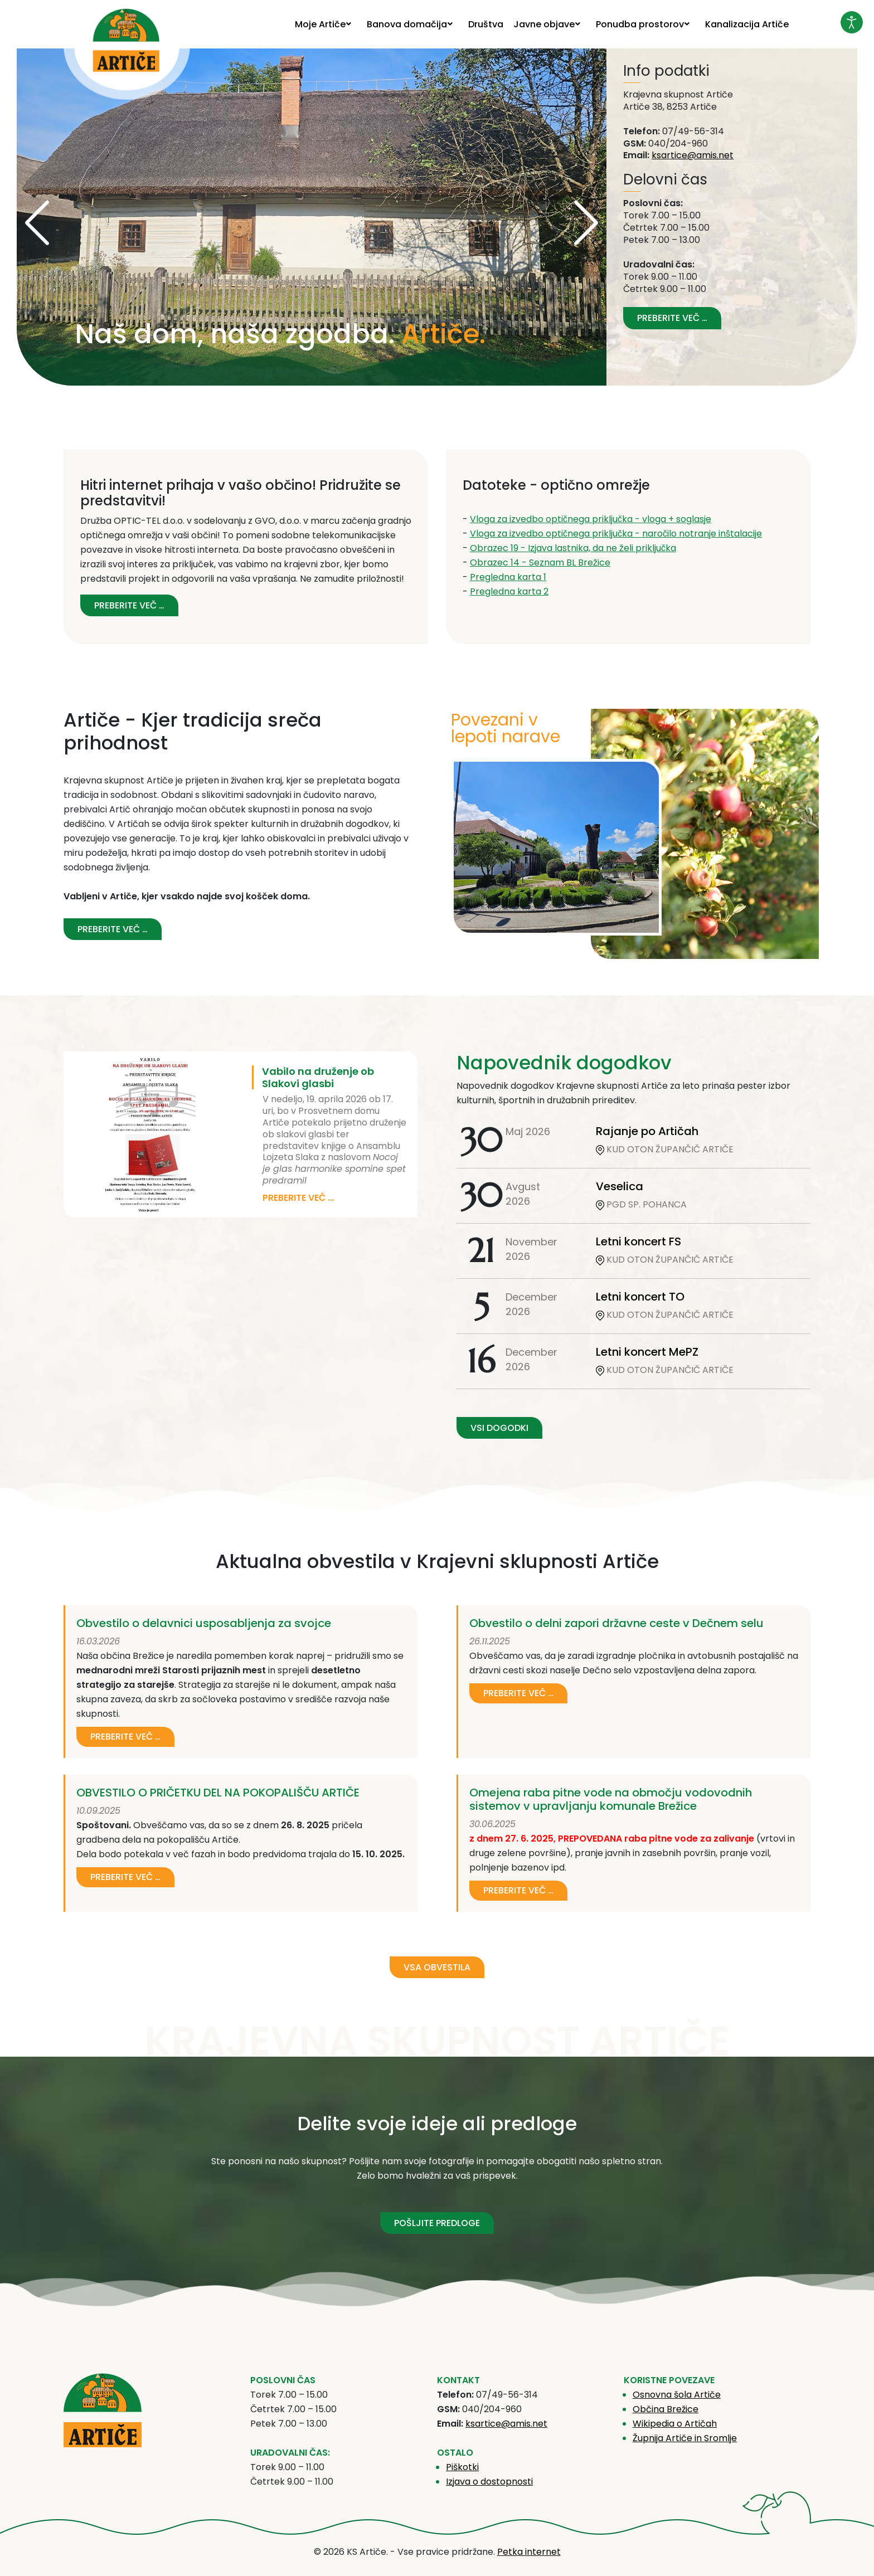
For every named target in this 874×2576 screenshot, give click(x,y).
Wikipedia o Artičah (675, 2423)
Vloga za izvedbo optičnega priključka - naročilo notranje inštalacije (616, 533)
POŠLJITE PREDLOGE (437, 2223)
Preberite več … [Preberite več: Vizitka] (672, 317)
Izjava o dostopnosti (489, 2481)
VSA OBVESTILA (437, 1967)
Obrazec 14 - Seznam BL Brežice (540, 562)
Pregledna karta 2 (509, 591)
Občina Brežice (665, 2409)
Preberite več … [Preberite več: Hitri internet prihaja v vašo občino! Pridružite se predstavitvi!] (129, 605)
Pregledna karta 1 (508, 577)
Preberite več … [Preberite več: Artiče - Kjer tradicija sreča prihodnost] (112, 929)
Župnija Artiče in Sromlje (685, 2438)
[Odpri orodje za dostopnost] (852, 22)
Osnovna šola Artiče (677, 2394)
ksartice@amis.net (693, 155)
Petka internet (529, 2551)
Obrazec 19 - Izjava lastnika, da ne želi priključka (573, 548)
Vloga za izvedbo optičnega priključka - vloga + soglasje (590, 519)
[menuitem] (326, 24)
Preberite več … (298, 1198)
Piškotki (462, 2467)
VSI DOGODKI (499, 1427)
